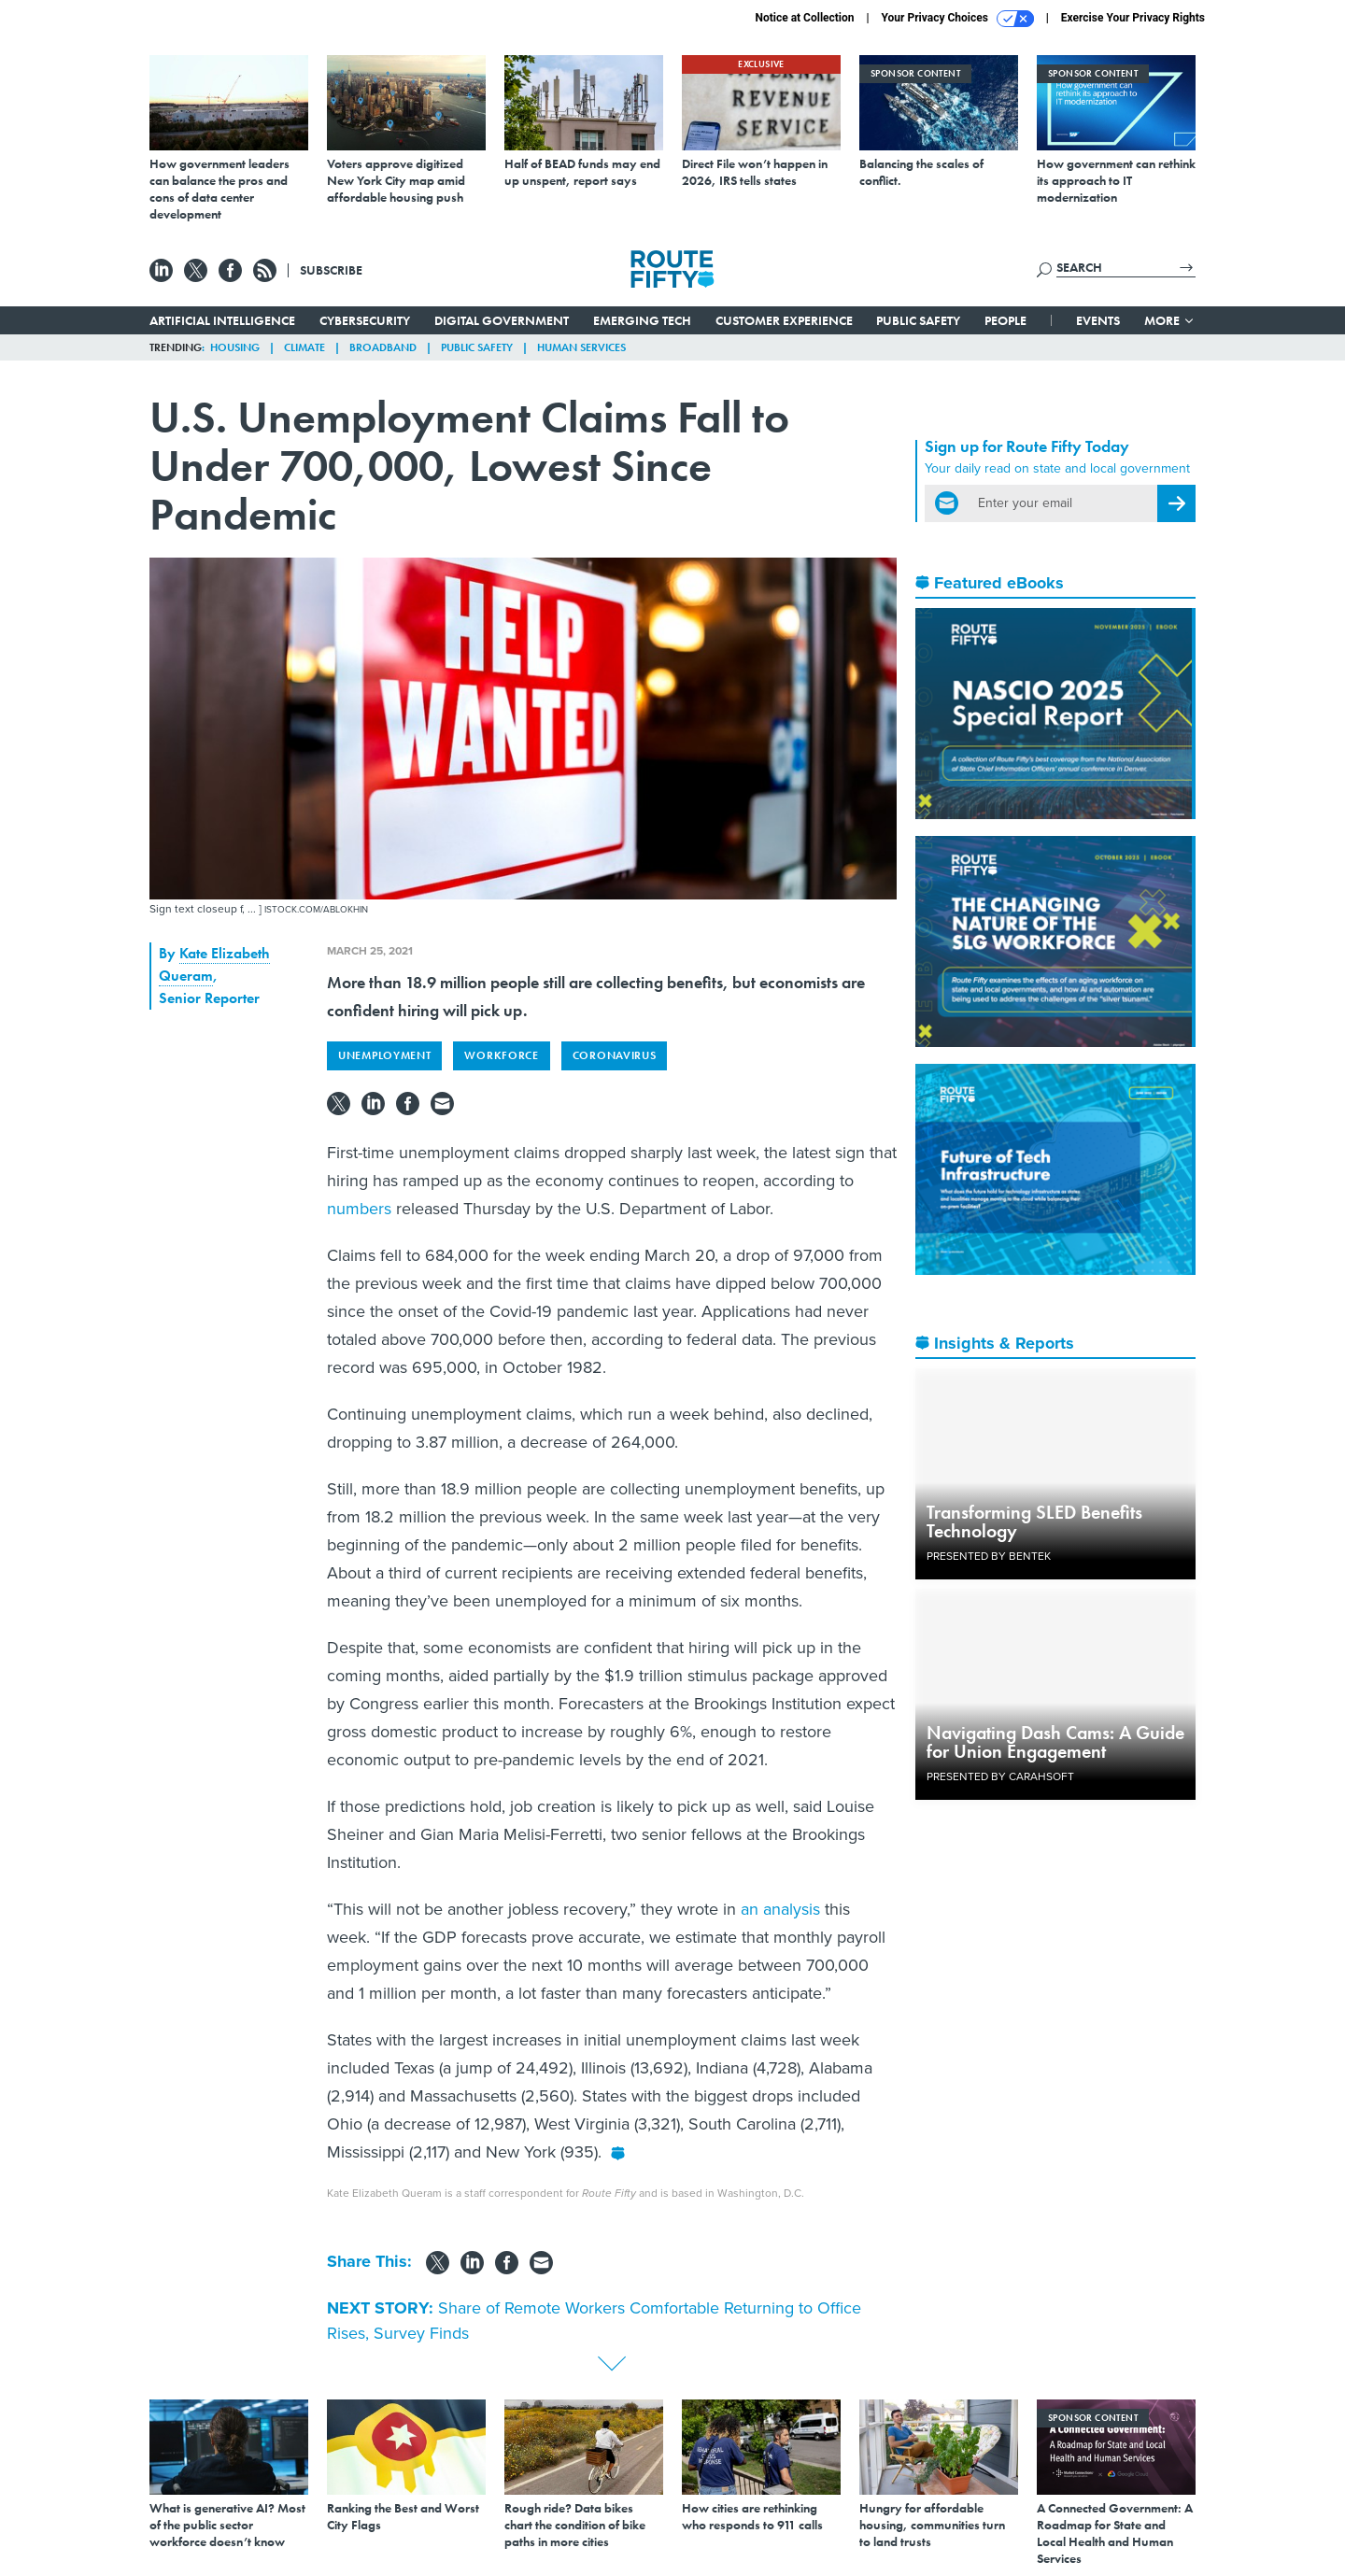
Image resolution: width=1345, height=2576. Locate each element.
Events (1098, 320)
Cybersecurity (364, 320)
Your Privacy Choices (958, 18)
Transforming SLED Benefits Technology (1034, 1521)
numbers (359, 1208)
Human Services (581, 347)
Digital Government (501, 320)
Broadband (383, 347)
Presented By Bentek (989, 1556)
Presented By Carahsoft (1000, 1776)
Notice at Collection (804, 17)
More (1170, 320)
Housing (235, 347)
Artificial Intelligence (222, 320)
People (1005, 320)
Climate (304, 347)
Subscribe (331, 270)
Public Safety (918, 320)
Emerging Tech (642, 320)
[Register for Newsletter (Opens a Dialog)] (1176, 503)
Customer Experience (784, 320)
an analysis (780, 1909)
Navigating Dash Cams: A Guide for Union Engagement (1055, 1741)
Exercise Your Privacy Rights (1133, 17)
